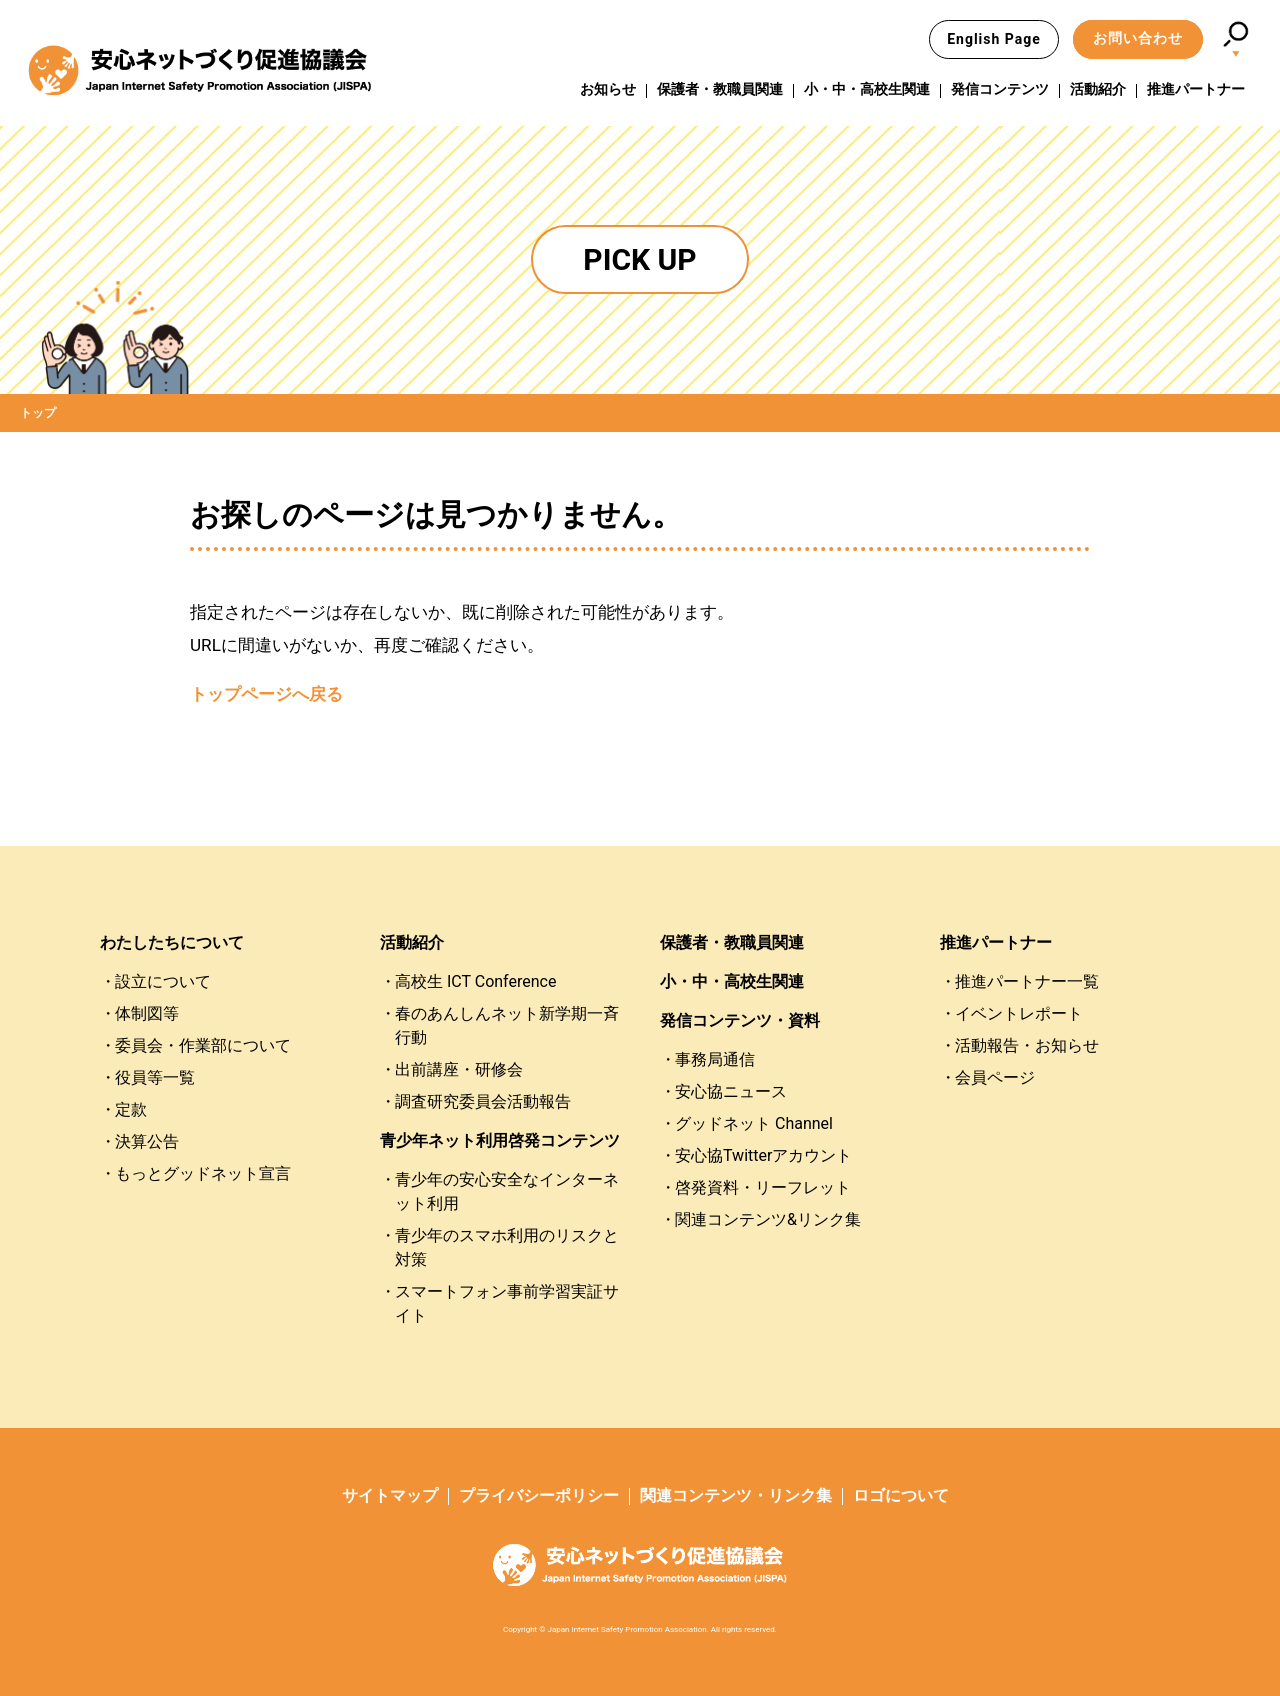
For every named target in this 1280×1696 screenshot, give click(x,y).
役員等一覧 (155, 1077)
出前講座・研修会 (459, 1069)
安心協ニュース (731, 1091)
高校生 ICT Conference (475, 981)
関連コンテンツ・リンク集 (736, 1495)
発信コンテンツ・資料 (740, 1020)
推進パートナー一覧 (1027, 981)
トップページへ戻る (266, 694)
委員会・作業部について (203, 1045)
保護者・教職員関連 (720, 89)
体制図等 (147, 1013)
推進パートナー (1196, 89)
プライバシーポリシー (539, 1495)
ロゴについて (901, 1495)
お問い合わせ (1138, 38)
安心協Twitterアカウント (763, 1155)
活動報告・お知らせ (1027, 1045)
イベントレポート (1019, 1013)
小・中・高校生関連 (867, 89)
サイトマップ (390, 1495)
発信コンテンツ (1000, 89)
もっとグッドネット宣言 (203, 1173)
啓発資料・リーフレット (763, 1187)
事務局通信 (715, 1059)
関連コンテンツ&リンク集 (768, 1219)
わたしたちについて (172, 942)
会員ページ (995, 1077)
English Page (994, 39)
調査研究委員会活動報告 (483, 1101)
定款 (131, 1109)
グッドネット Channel (754, 1123)
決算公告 (147, 1141)
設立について (163, 981)
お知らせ (608, 89)
